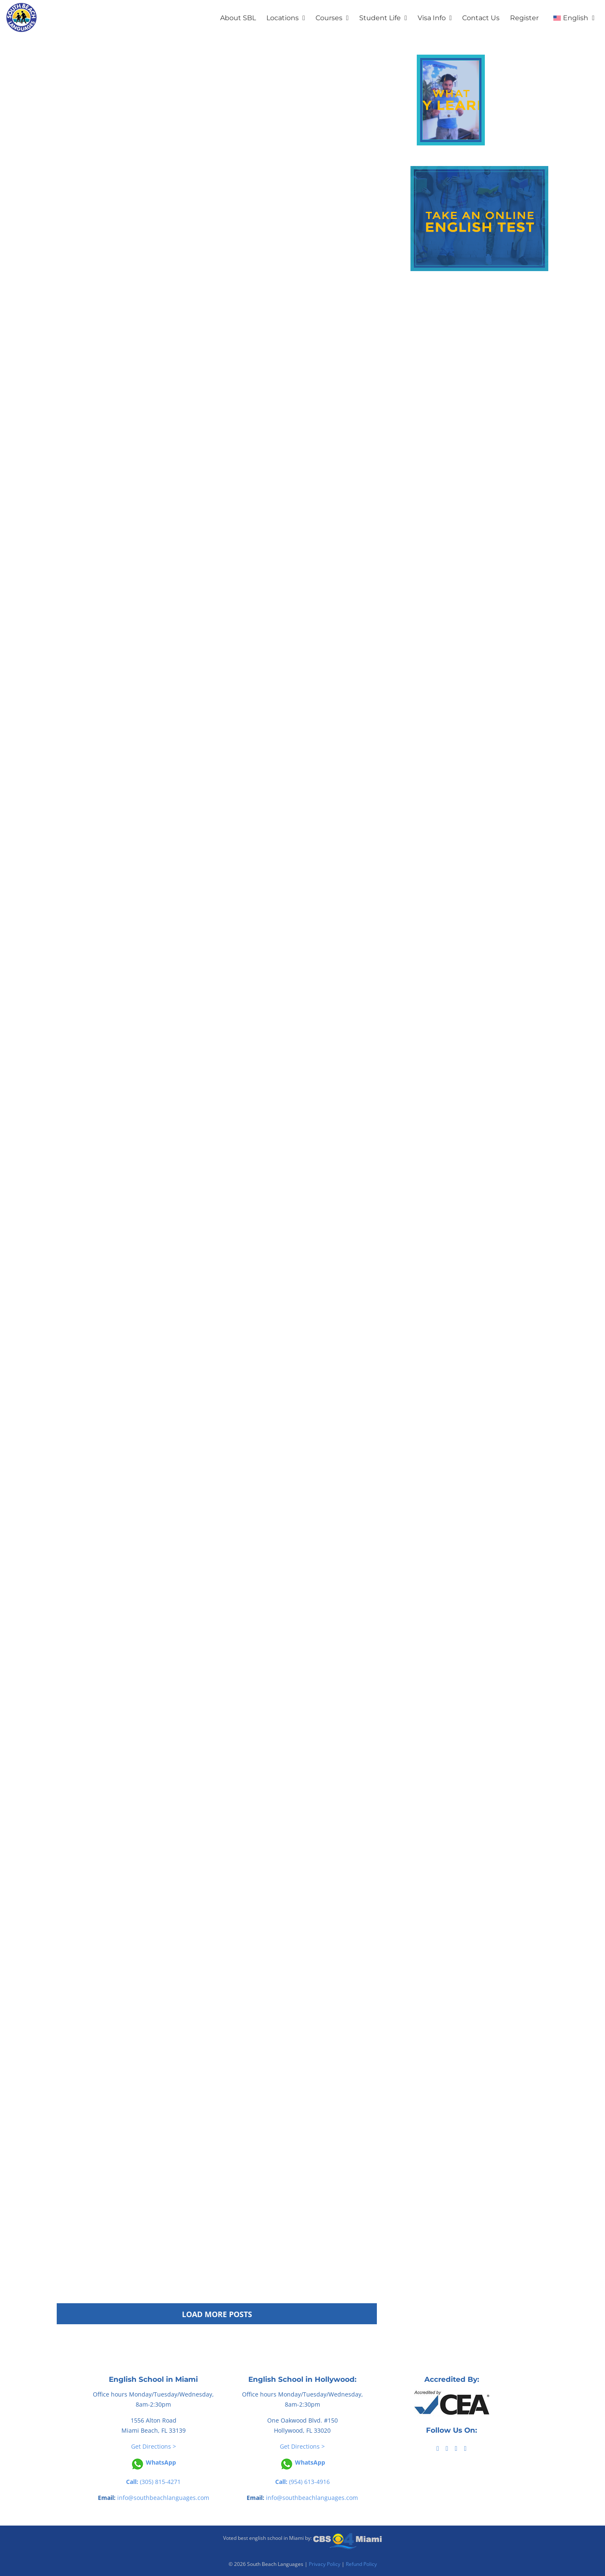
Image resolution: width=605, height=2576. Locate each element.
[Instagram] (465, 2448)
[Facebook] (438, 2448)
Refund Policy (361, 2564)
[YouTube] (456, 2448)
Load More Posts (217, 2314)
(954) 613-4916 (302, 2482)
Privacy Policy (324, 2564)
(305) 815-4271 (153, 2482)
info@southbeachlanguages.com (163, 2498)
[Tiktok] (447, 2448)
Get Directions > (153, 2446)
